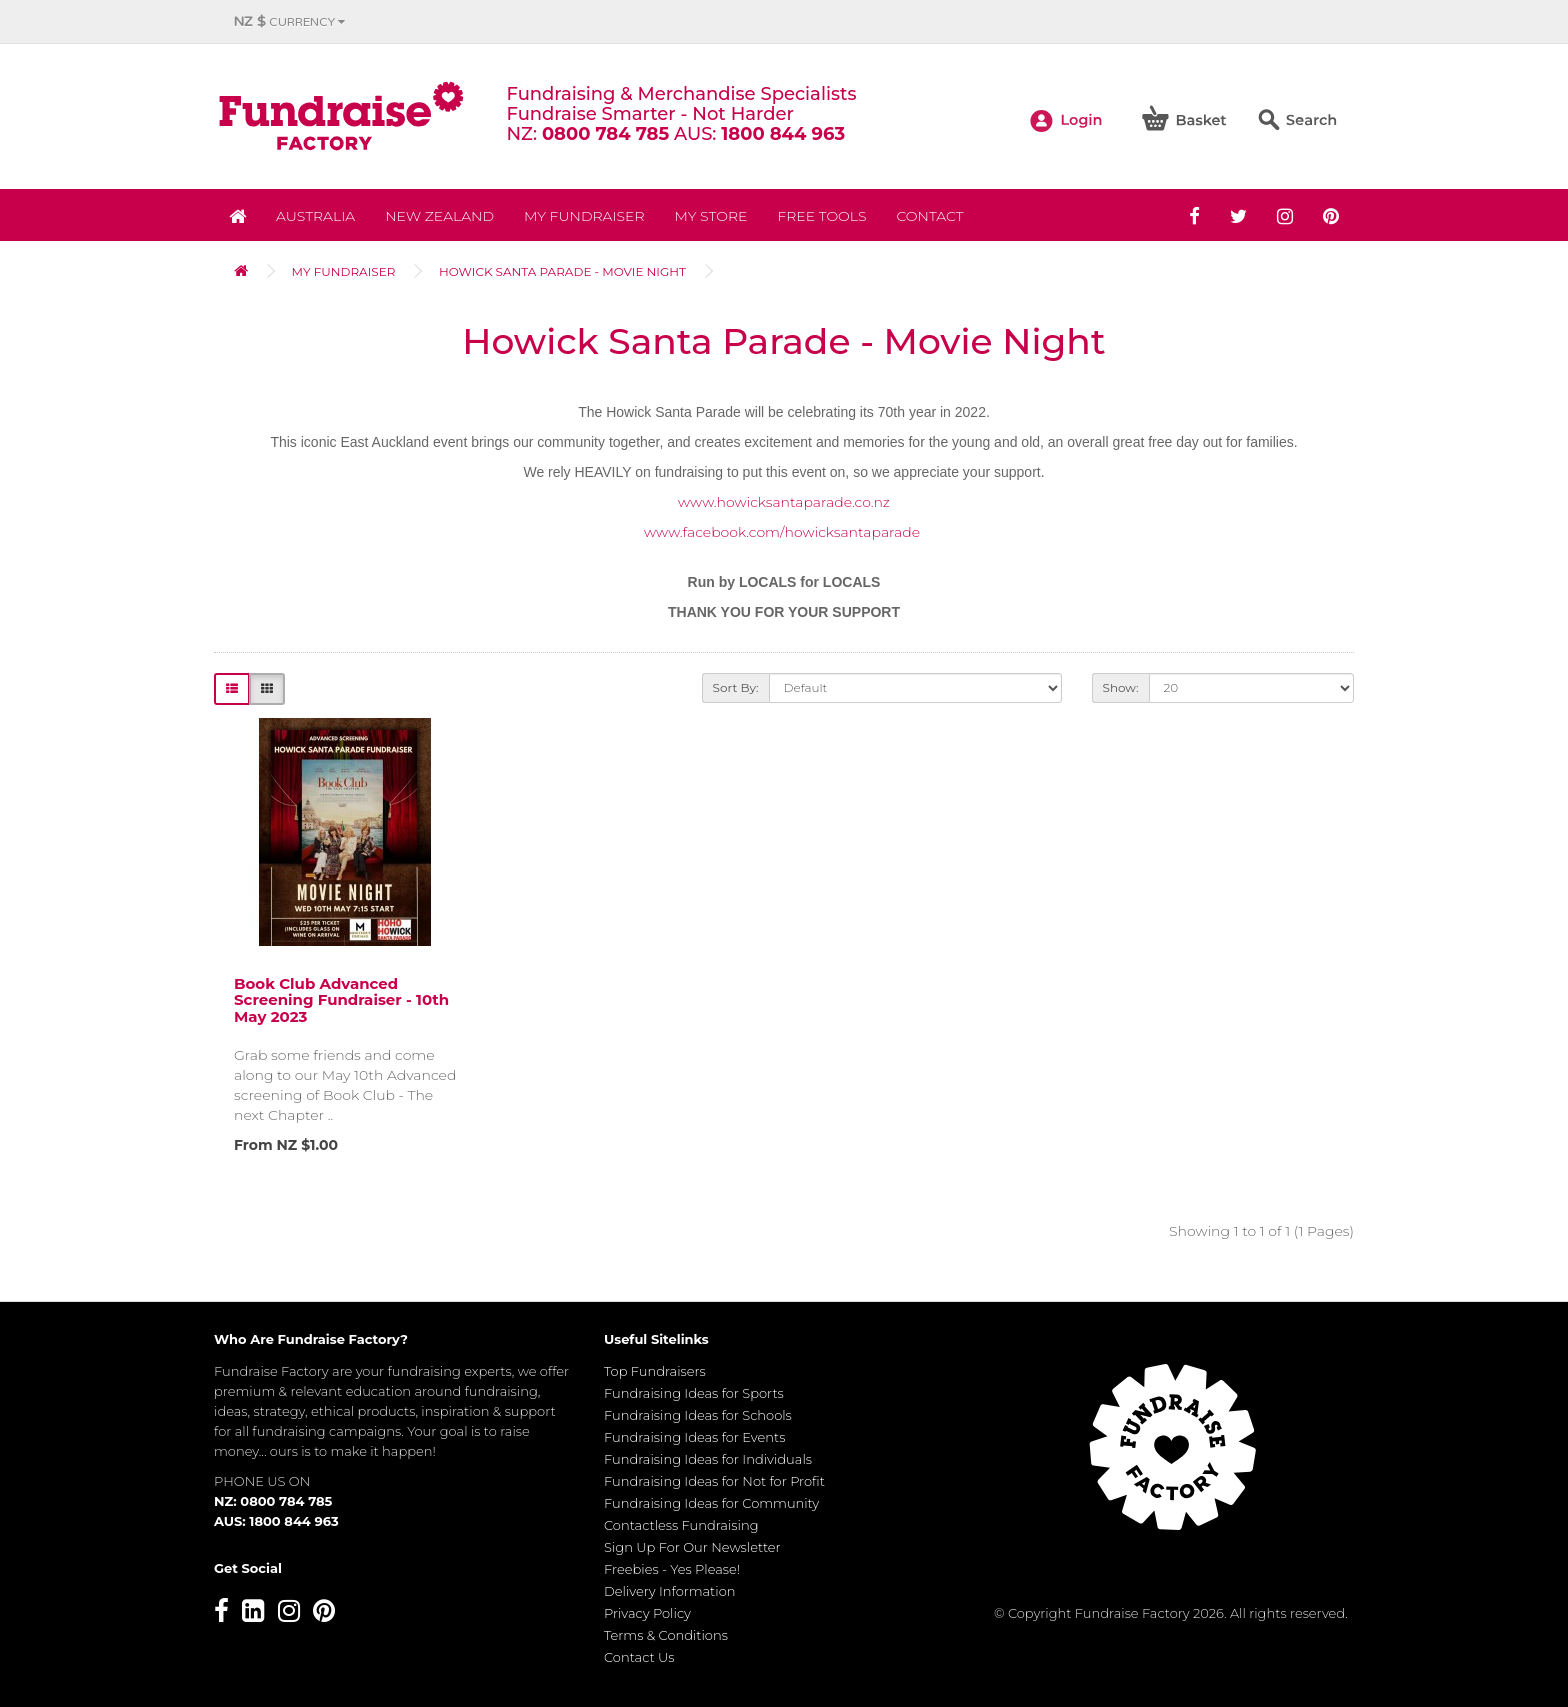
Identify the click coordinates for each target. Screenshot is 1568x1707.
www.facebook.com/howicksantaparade (782, 532)
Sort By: (736, 687)
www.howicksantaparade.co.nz (784, 502)
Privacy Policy (647, 1613)
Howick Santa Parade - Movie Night (562, 271)
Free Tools (821, 216)
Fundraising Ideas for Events (694, 1437)
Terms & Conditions (666, 1635)
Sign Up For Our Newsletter (692, 1547)
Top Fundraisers (655, 1371)
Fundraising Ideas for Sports (694, 1393)
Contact (929, 216)
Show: (1121, 687)
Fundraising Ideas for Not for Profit (714, 1481)
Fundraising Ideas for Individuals (708, 1459)
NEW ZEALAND (439, 216)
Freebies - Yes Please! (672, 1569)
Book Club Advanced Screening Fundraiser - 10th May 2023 (341, 1000)
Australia (315, 216)
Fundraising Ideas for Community (711, 1503)
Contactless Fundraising (681, 1525)
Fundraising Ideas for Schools (698, 1415)
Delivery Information (670, 1591)
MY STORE (711, 216)
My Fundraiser (584, 216)
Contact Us (639, 1657)
